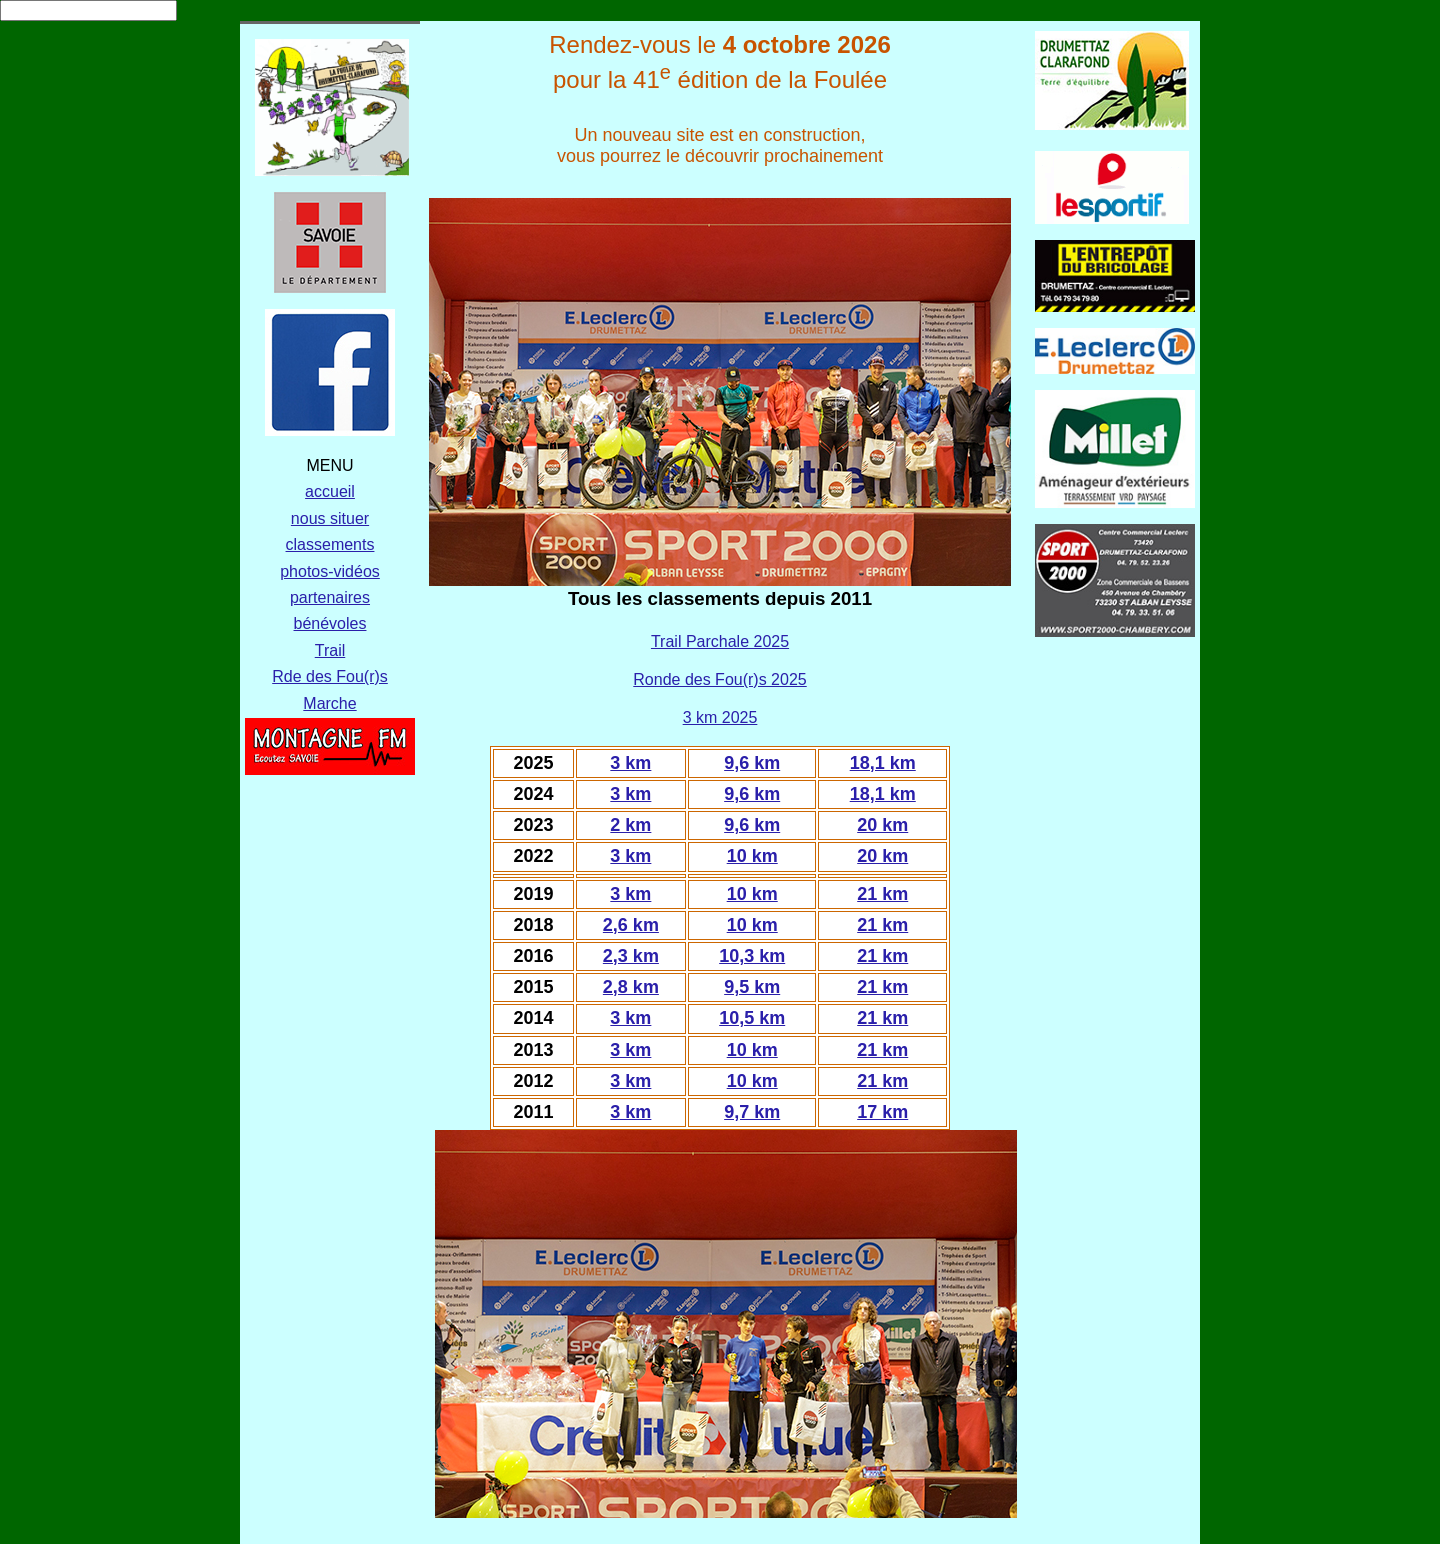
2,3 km (631, 956)
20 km (882, 825)
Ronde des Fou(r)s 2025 (719, 679)
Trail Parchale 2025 (720, 641)
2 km (630, 825)
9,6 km (752, 763)
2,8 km (631, 987)
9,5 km (752, 987)
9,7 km (752, 1112)
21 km (882, 894)
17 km (882, 1112)
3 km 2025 (720, 717)
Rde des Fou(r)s (330, 676)
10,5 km (752, 1018)
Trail (330, 650)
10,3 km (752, 956)
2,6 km (631, 925)
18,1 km (883, 763)
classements (330, 544)
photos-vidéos (330, 571)
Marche (329, 703)
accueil (330, 491)
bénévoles (330, 623)
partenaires (330, 597)
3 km (630, 763)
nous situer (330, 518)
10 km (752, 856)
